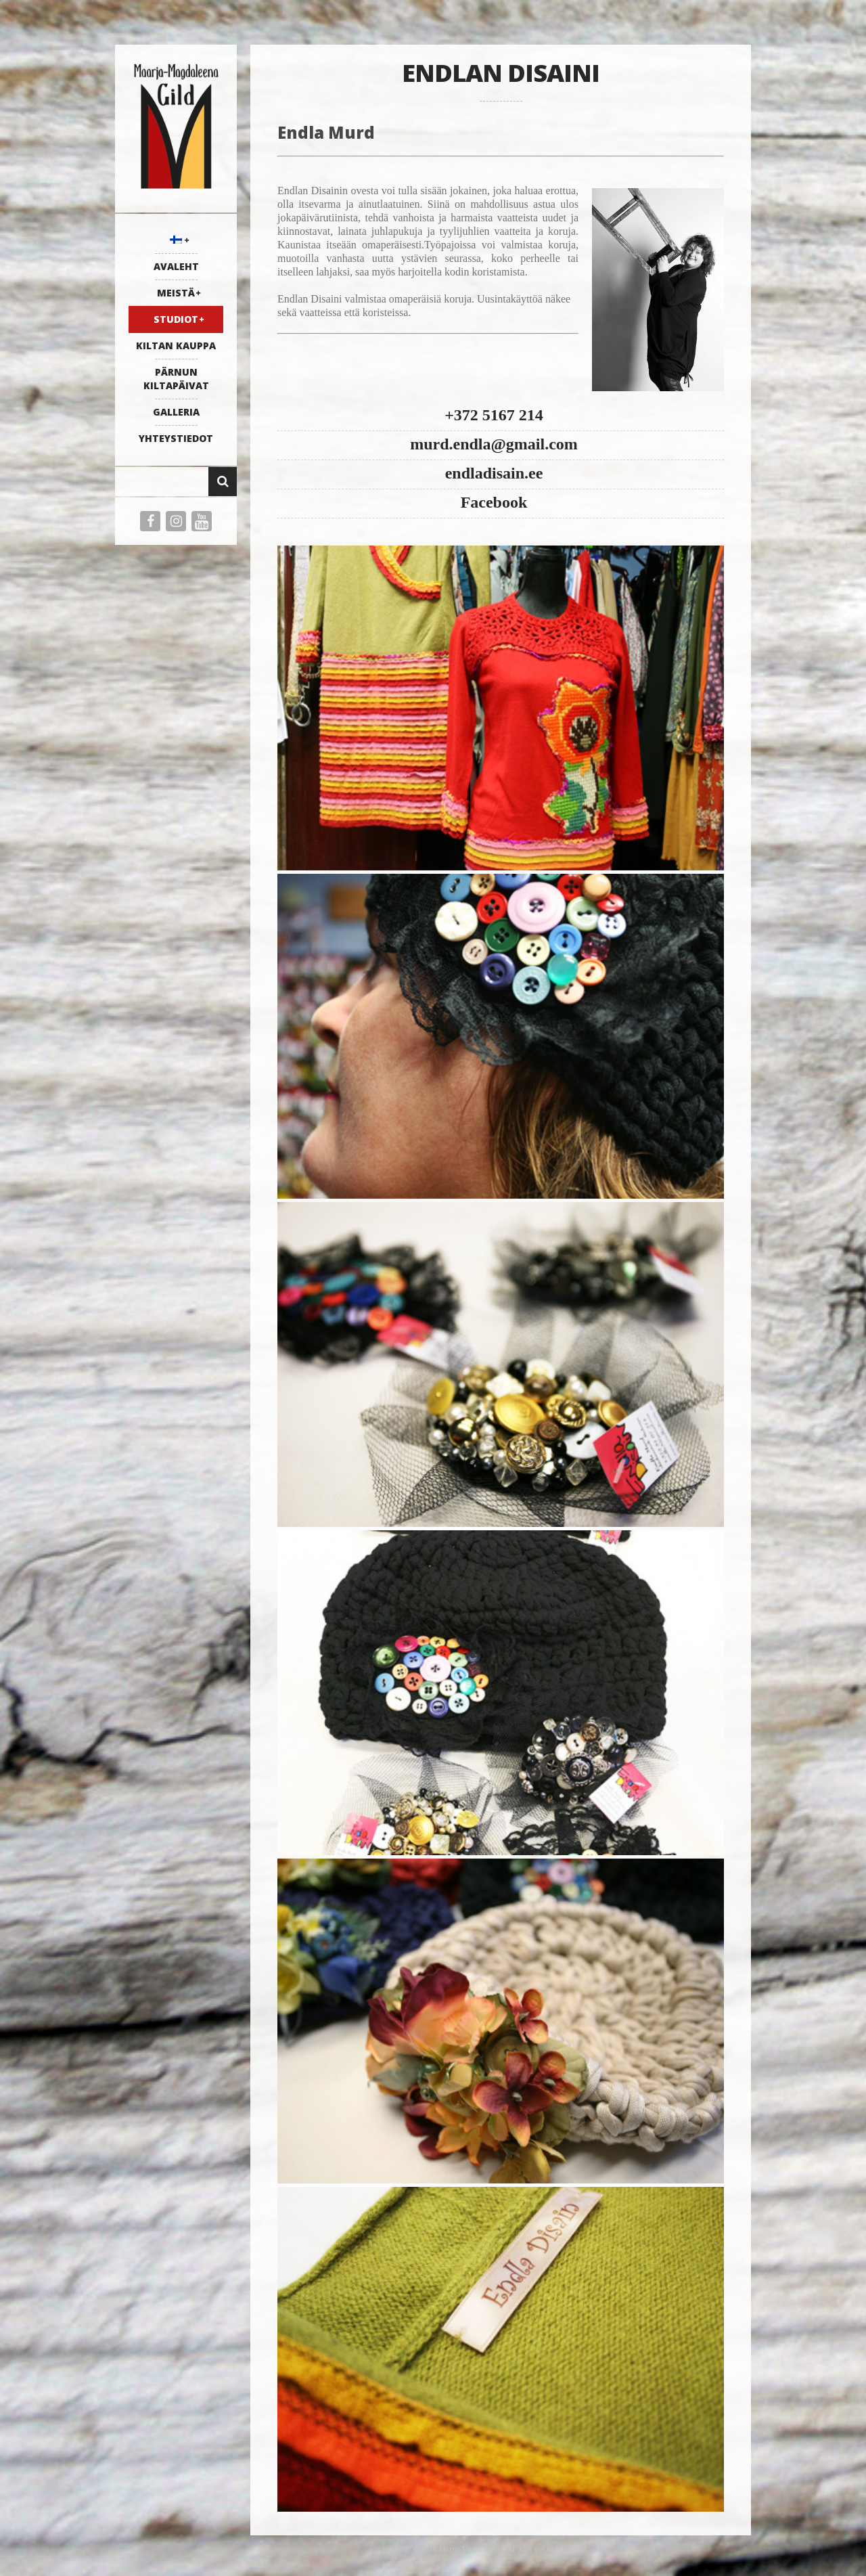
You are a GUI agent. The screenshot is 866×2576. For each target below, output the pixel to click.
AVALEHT (176, 266)
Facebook (494, 502)
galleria (176, 411)
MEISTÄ (176, 292)
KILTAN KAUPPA (176, 345)
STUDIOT (176, 319)
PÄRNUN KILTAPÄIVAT (176, 378)
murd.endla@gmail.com (494, 444)
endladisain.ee (494, 473)
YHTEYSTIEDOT (176, 438)
